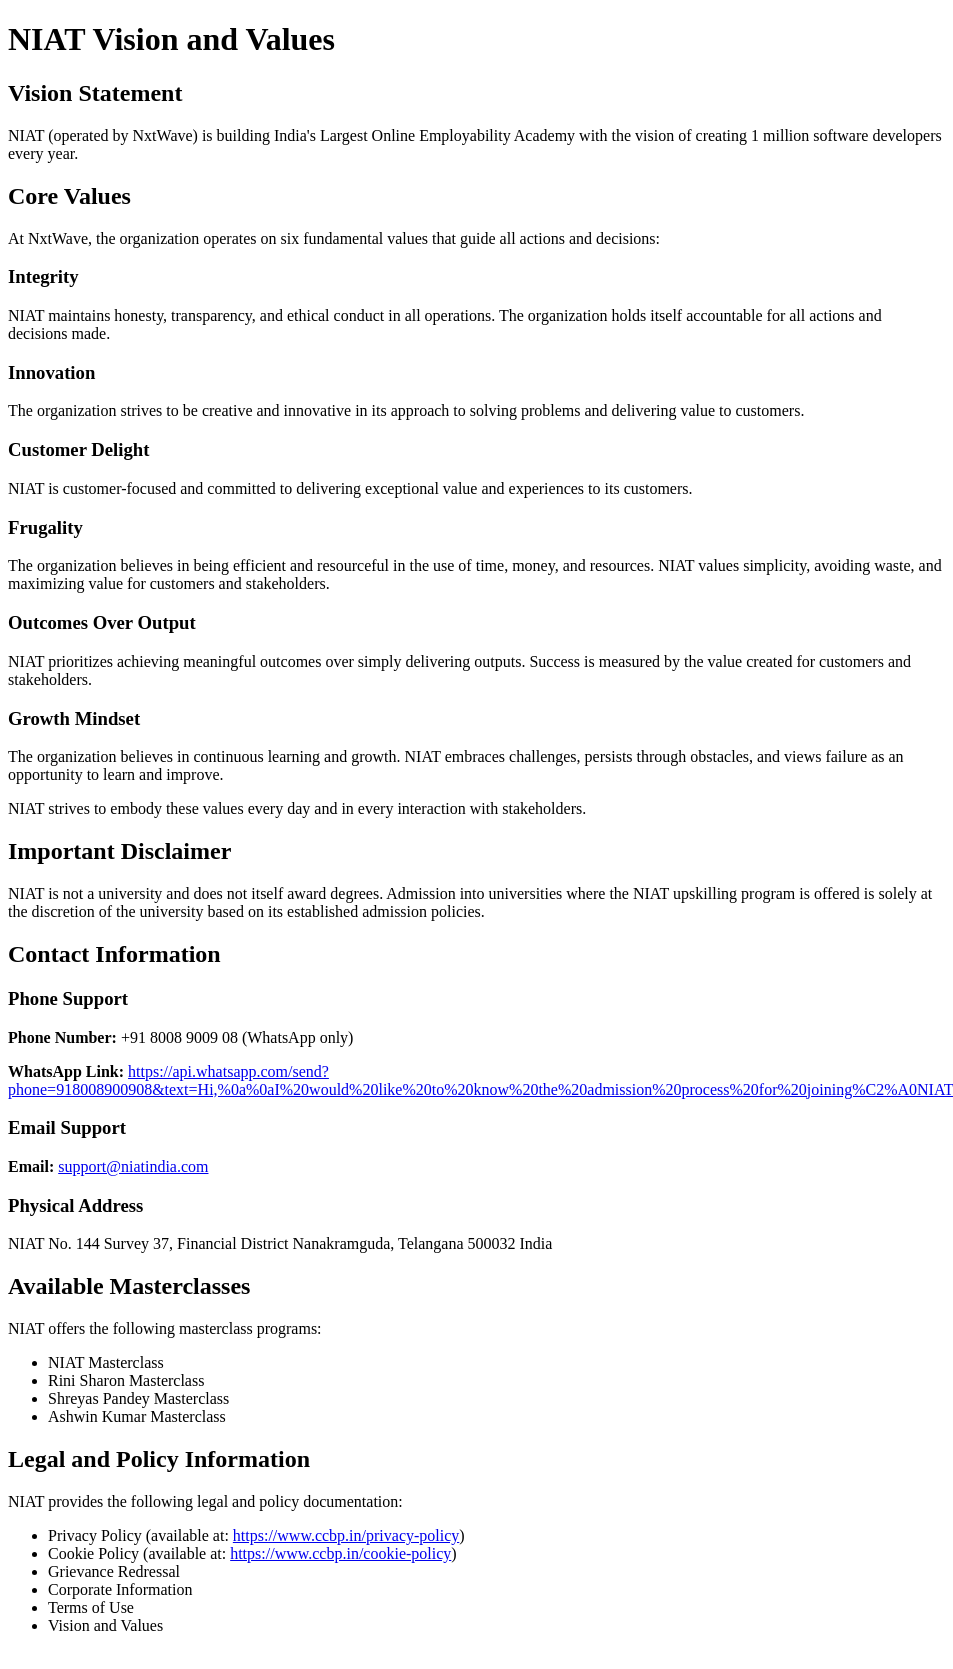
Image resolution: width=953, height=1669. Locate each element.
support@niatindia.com (133, 1166)
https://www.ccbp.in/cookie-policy (340, 1553)
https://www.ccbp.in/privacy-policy (346, 1535)
